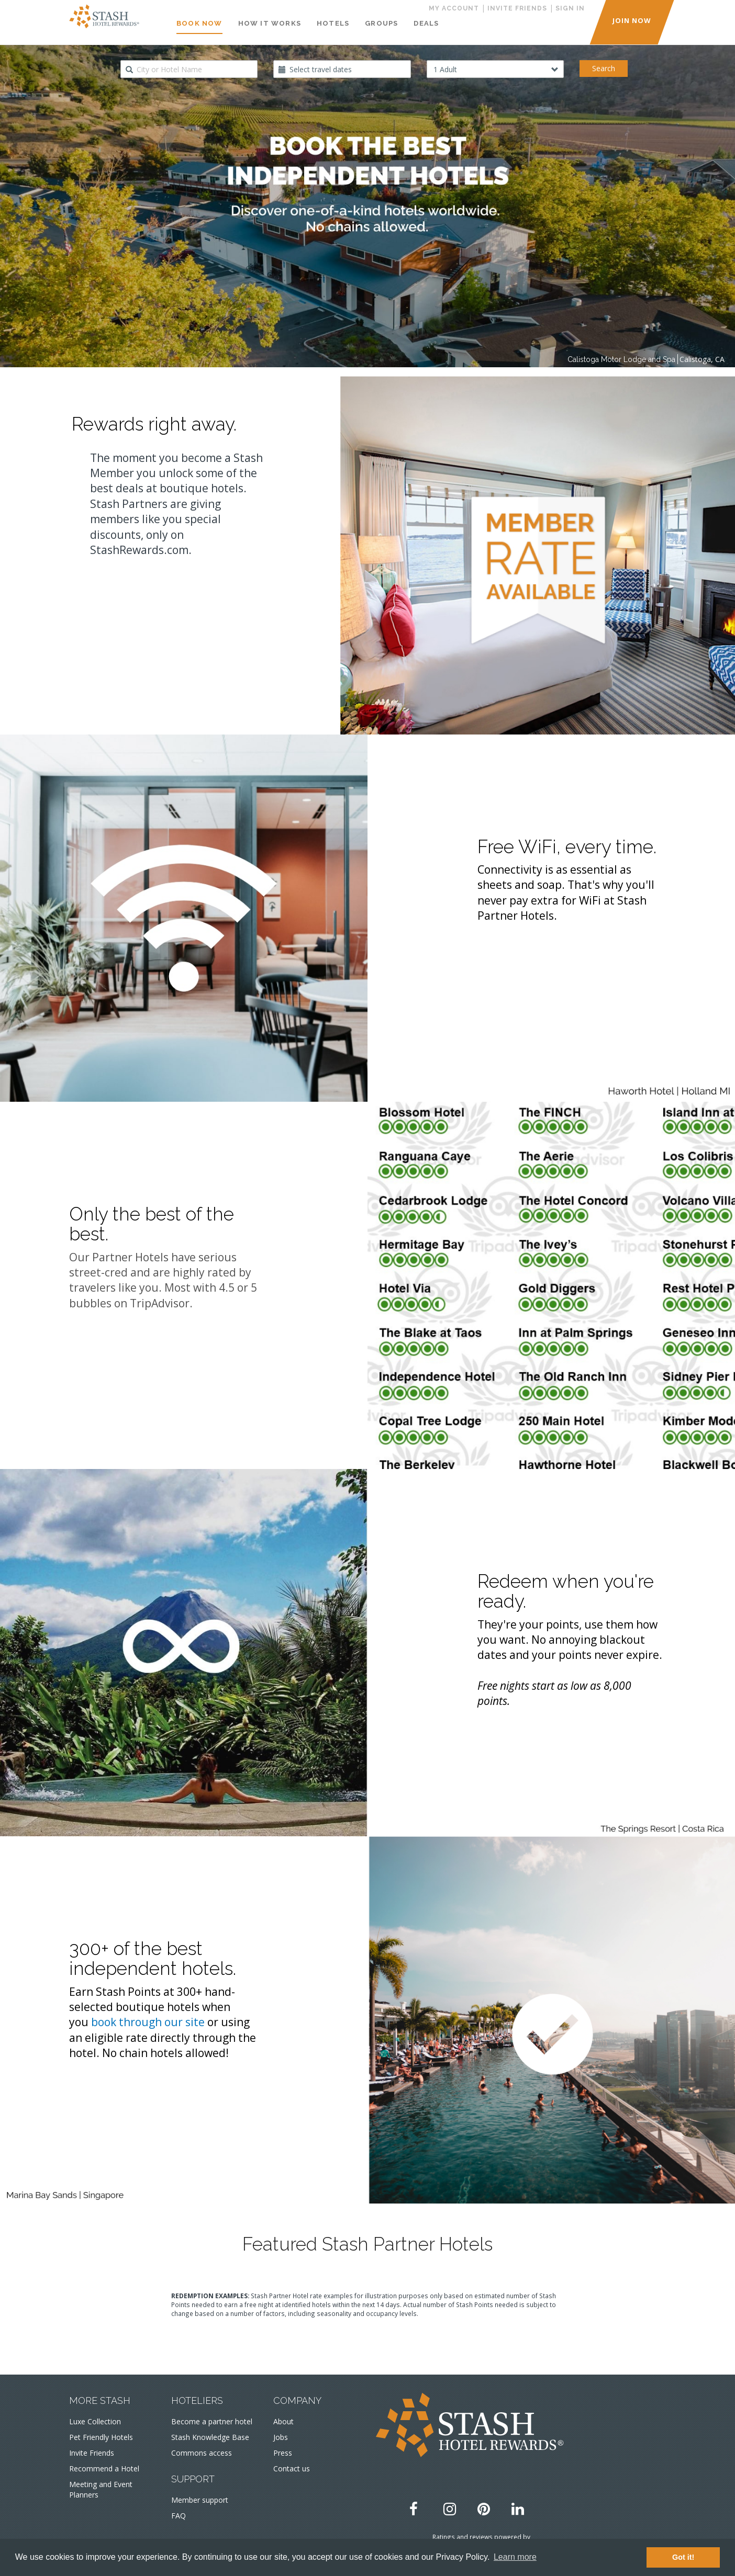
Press (282, 2453)
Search (603, 68)
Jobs (280, 2437)
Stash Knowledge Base (210, 2437)
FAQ (178, 2516)
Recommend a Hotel (104, 2468)
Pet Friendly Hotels (101, 2437)
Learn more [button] (515, 2556)
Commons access (201, 2453)
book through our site (148, 2022)
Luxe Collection (95, 2421)
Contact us (291, 2468)
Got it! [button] (683, 2557)
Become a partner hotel (211, 2421)
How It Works (269, 23)
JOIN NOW (631, 20)
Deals (426, 23)
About (283, 2421)
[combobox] (189, 69)
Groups (381, 23)
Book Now (199, 23)
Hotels (333, 23)
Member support (199, 2500)
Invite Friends (91, 2453)
